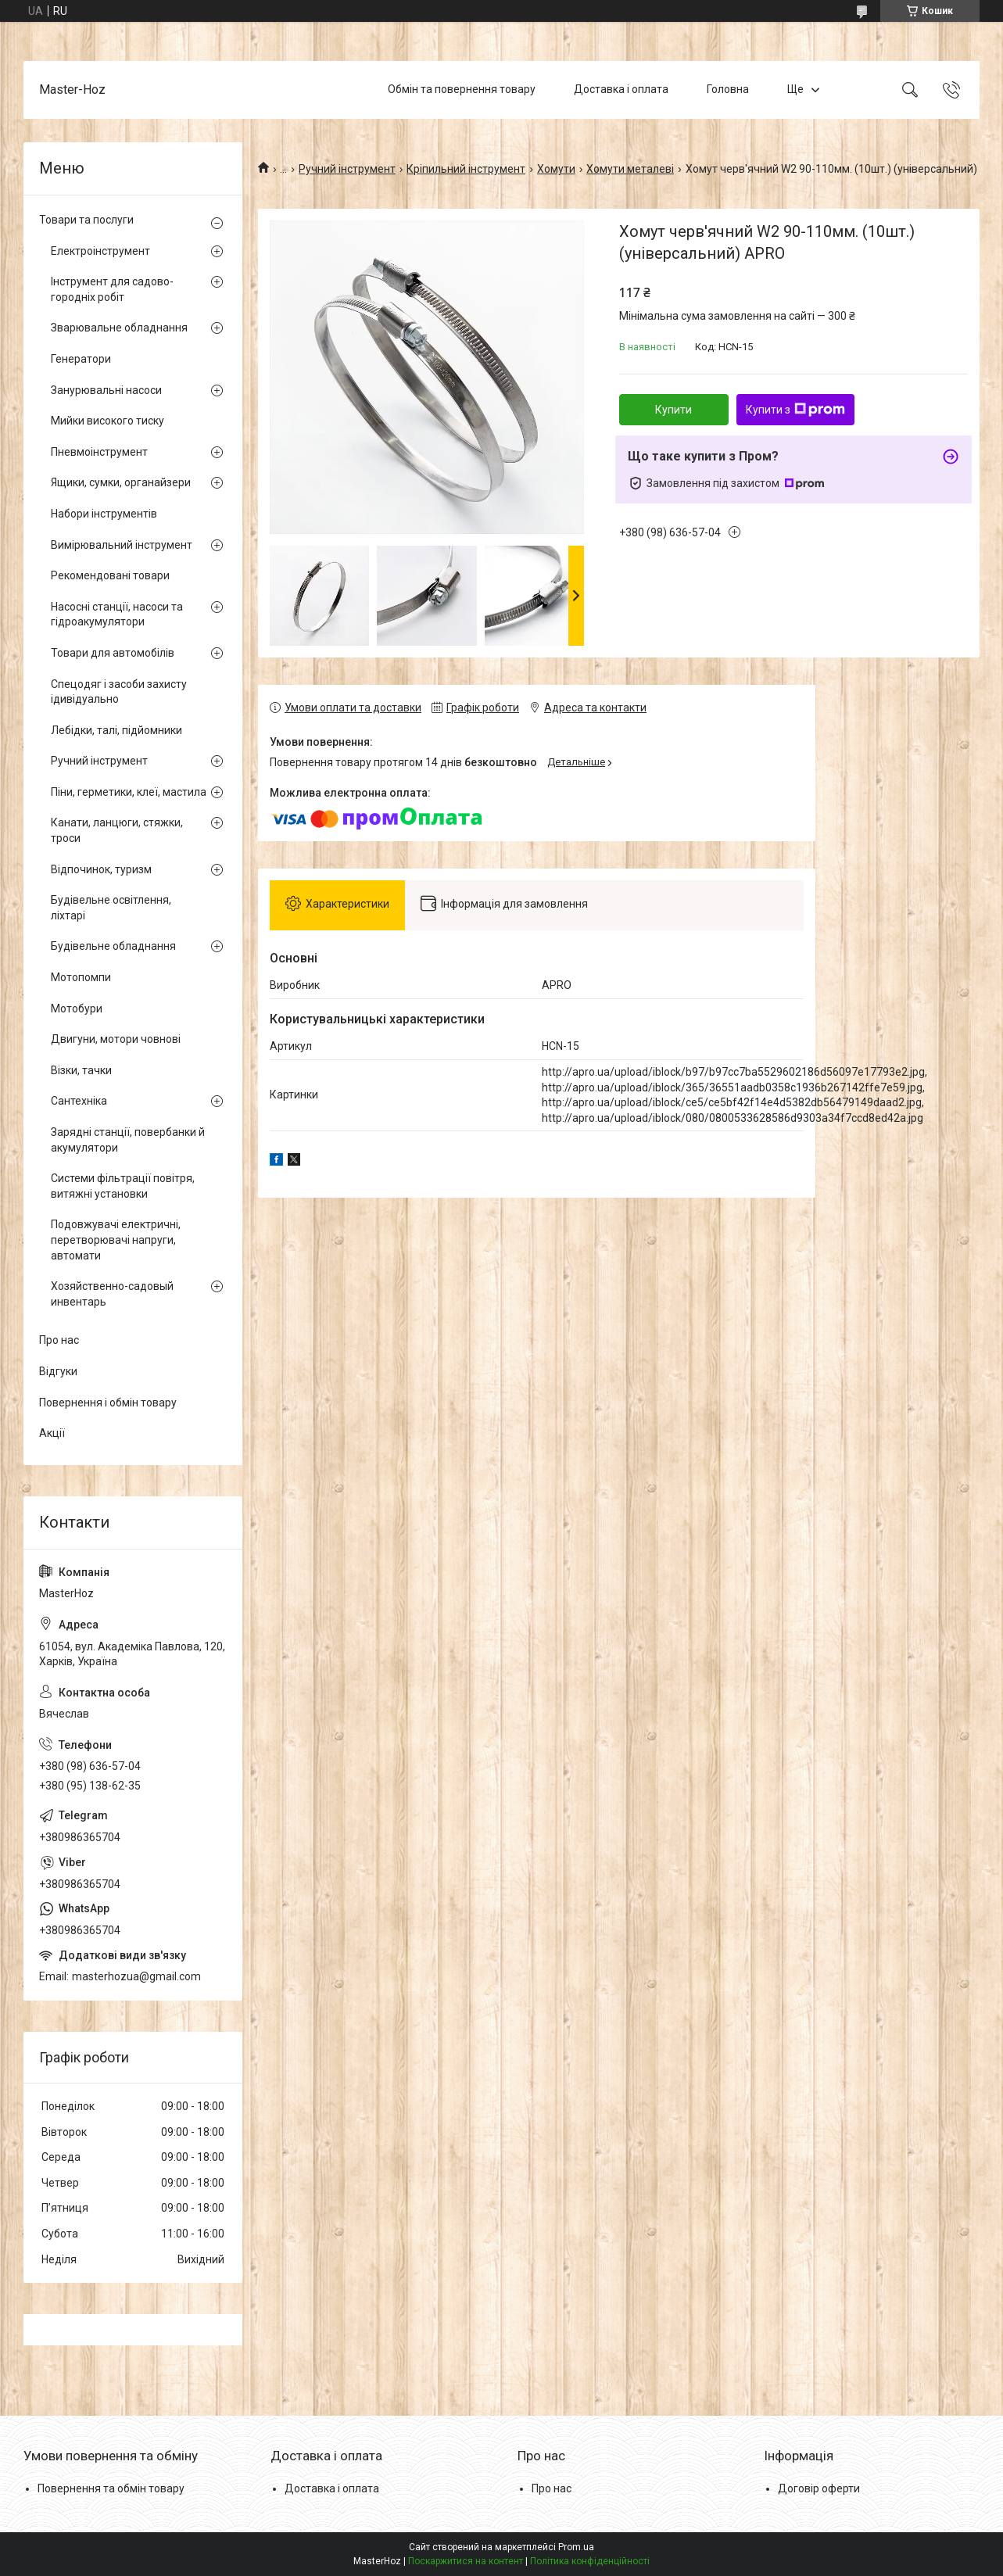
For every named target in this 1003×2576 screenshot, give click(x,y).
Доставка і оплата (621, 89)
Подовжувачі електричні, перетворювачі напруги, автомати (116, 1239)
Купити (673, 409)
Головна (728, 89)
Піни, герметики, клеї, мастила (128, 792)
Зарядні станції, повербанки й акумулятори (128, 1140)
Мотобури (76, 1008)
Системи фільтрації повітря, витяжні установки (123, 1186)
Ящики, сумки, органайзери (121, 482)
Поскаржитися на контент (465, 2561)
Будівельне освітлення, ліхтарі (111, 908)
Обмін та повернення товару (462, 89)
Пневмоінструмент (99, 452)
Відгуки (58, 1371)
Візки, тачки (81, 1070)
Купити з (795, 410)
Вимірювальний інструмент (121, 545)
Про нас (59, 1340)
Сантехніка (79, 1101)
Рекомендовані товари (110, 575)
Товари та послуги (86, 219)
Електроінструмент (100, 251)
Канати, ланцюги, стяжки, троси (117, 830)
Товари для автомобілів (112, 653)
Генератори (81, 359)
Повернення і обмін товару (108, 1402)
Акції (52, 1433)
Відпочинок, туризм (101, 869)
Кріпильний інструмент (466, 169)
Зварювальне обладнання (119, 327)
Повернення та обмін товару (111, 2488)
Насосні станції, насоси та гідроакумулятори (117, 614)
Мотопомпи (81, 977)
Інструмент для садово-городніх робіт (112, 289)
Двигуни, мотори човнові (116, 1039)
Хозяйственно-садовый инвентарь (112, 1294)
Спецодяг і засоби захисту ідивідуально (119, 692)
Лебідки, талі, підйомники (116, 730)
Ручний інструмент (347, 169)
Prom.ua (576, 2547)
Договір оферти (819, 2488)
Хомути (556, 169)
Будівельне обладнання (113, 946)
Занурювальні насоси (106, 390)
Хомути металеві (630, 169)
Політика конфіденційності (590, 2561)
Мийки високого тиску (107, 420)
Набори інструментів (104, 513)
